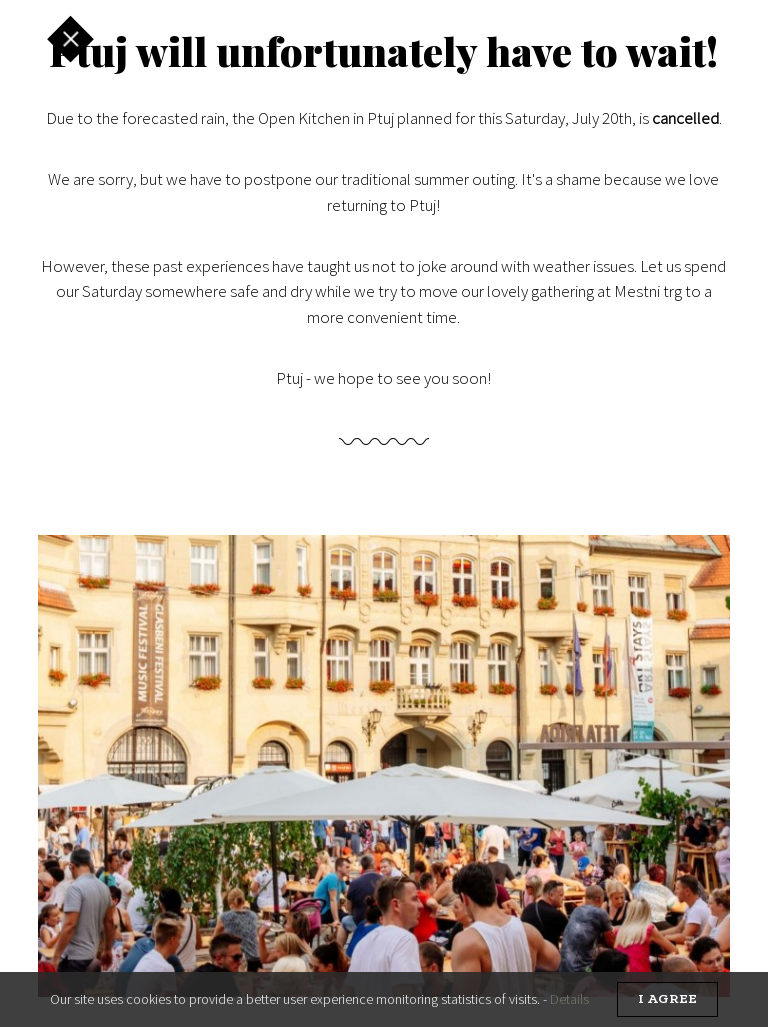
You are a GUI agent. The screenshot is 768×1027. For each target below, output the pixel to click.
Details (569, 999)
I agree (667, 999)
